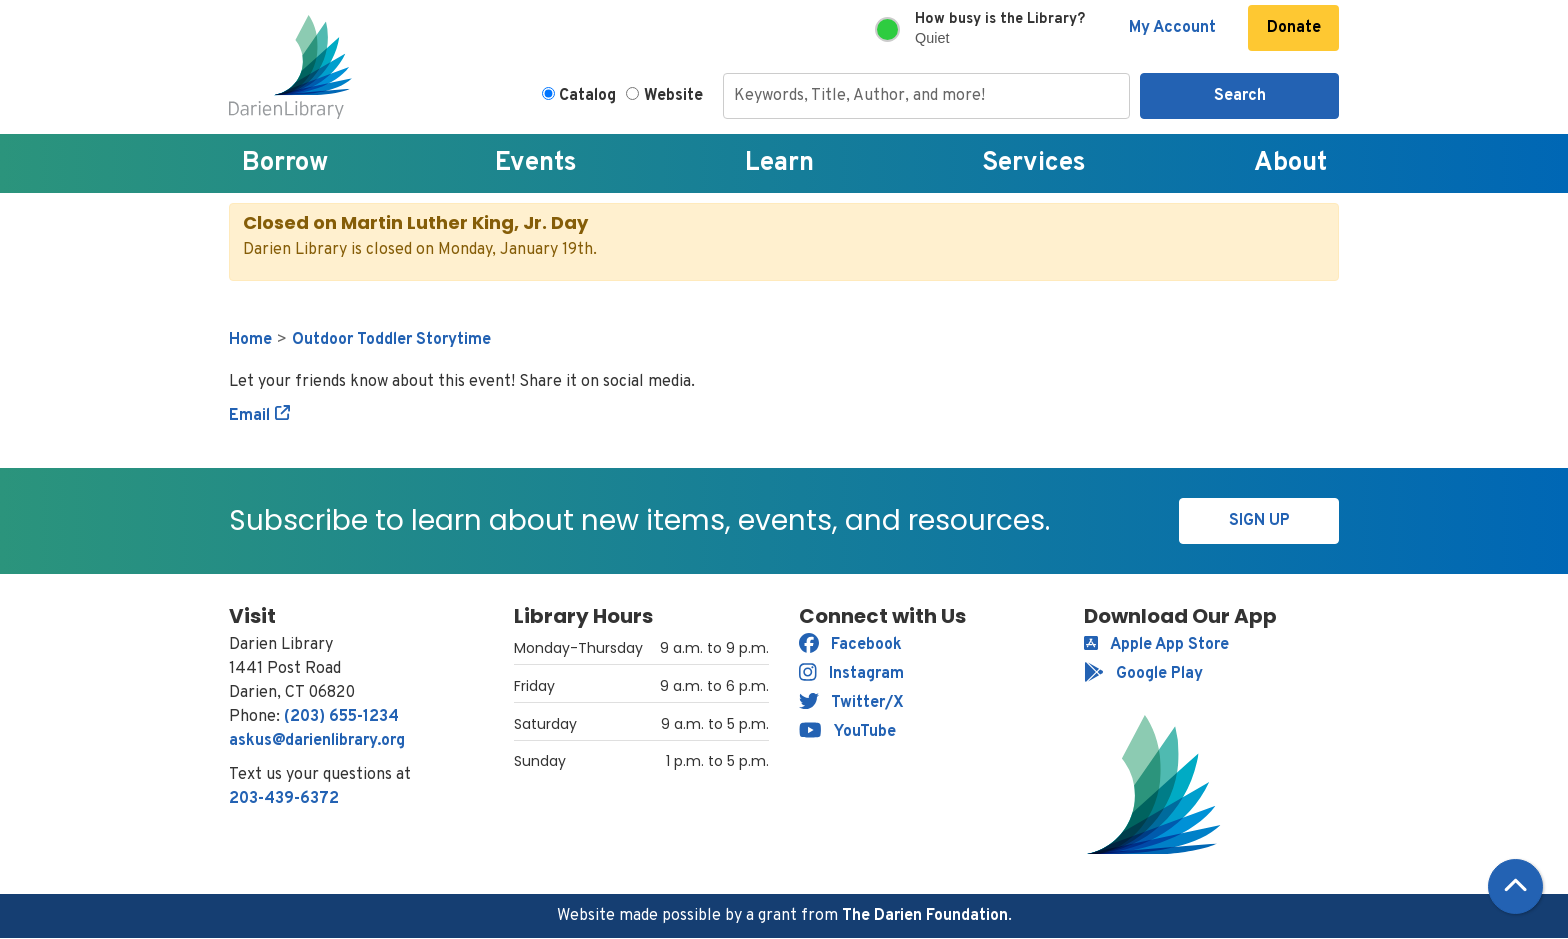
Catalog (587, 96)
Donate (1294, 28)
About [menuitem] (1290, 163)
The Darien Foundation (925, 916)
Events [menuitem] (536, 163)
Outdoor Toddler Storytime (391, 340)
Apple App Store (1156, 645)
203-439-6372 (284, 799)
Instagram (851, 674)
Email (249, 416)
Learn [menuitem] (779, 163)
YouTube (847, 732)
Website (673, 96)
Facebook (850, 645)
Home (250, 340)
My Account (1172, 28)
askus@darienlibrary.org (317, 741)
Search (1240, 96)
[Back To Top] (1515, 886)
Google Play (1143, 674)
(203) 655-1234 (341, 717)
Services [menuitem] (1034, 163)
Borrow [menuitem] (285, 163)
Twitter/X (851, 703)
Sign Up (1259, 521)
